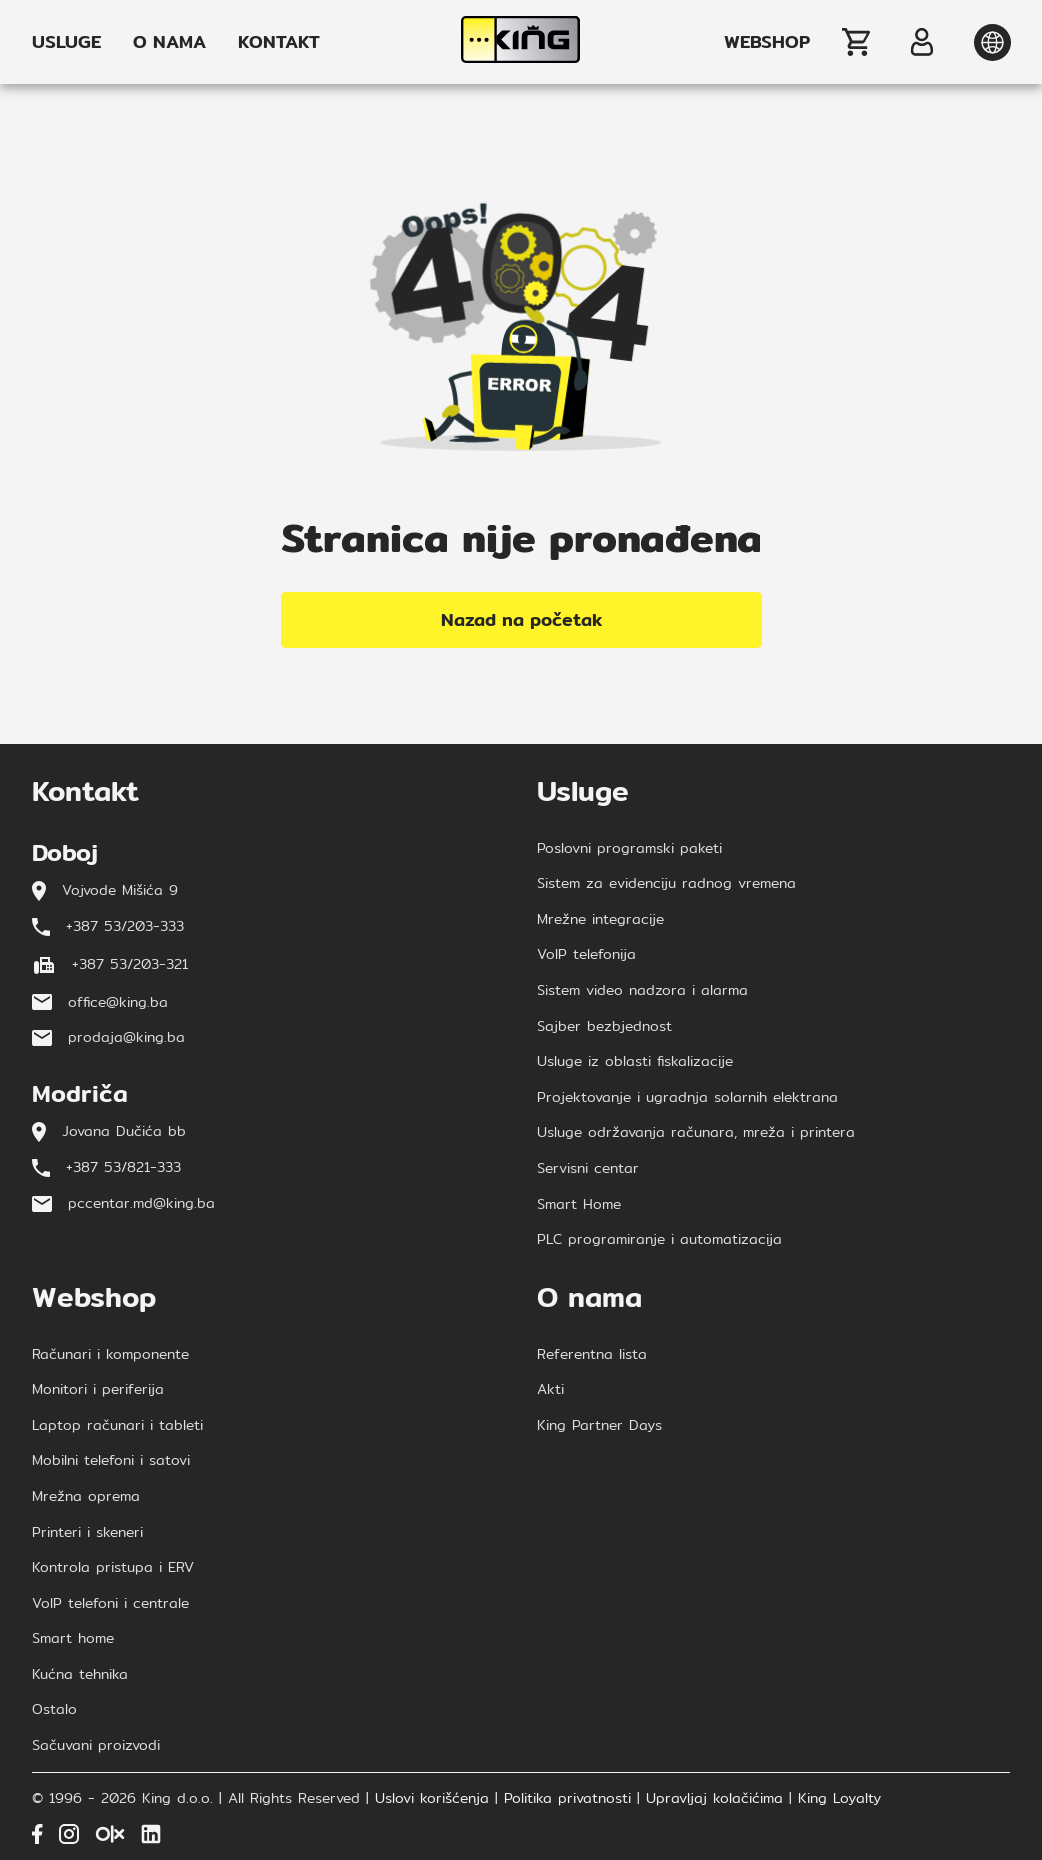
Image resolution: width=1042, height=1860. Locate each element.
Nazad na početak (521, 619)
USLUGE (66, 42)
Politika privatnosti (567, 1799)
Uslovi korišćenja (432, 1799)
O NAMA (169, 42)
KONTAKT (279, 42)
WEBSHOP (767, 42)
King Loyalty (839, 1799)
